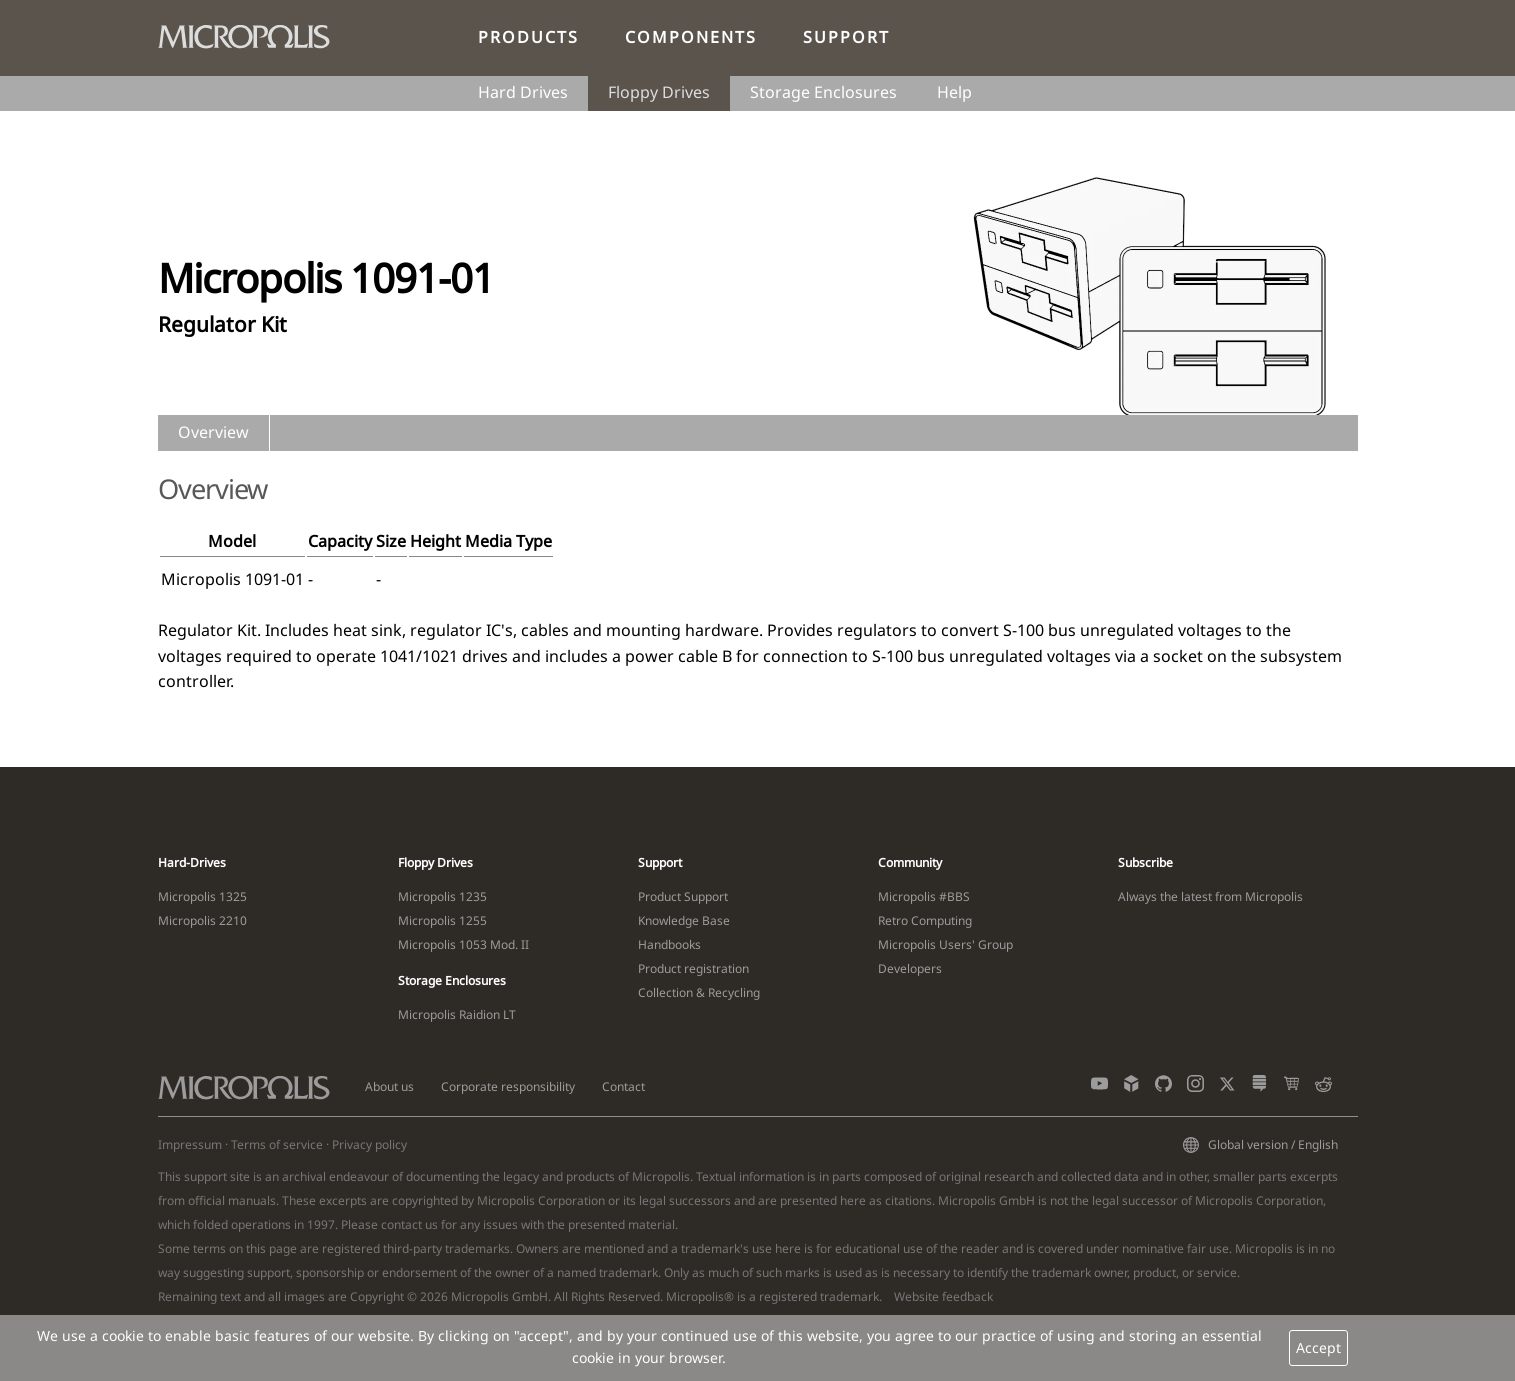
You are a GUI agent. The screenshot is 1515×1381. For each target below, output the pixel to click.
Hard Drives (523, 92)
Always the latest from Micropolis (1210, 896)
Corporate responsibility (508, 1086)
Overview (213, 432)
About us (389, 1086)
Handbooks (669, 944)
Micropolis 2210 (202, 920)
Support (846, 37)
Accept (1318, 1347)
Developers (910, 968)
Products (528, 37)
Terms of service (277, 1144)
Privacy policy (369, 1144)
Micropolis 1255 (442, 920)
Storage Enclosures (823, 92)
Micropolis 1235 (442, 896)
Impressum (190, 1144)
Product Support (683, 896)
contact (401, 1224)
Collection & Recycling (699, 992)
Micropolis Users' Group (945, 944)
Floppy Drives (659, 92)
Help (954, 92)
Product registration (693, 968)
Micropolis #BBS (924, 896)
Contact (623, 1086)
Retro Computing (925, 920)
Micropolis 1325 (202, 896)
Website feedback (943, 1296)
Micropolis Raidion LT (457, 1014)
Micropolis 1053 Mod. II (463, 944)
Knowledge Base (684, 920)
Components (691, 37)
